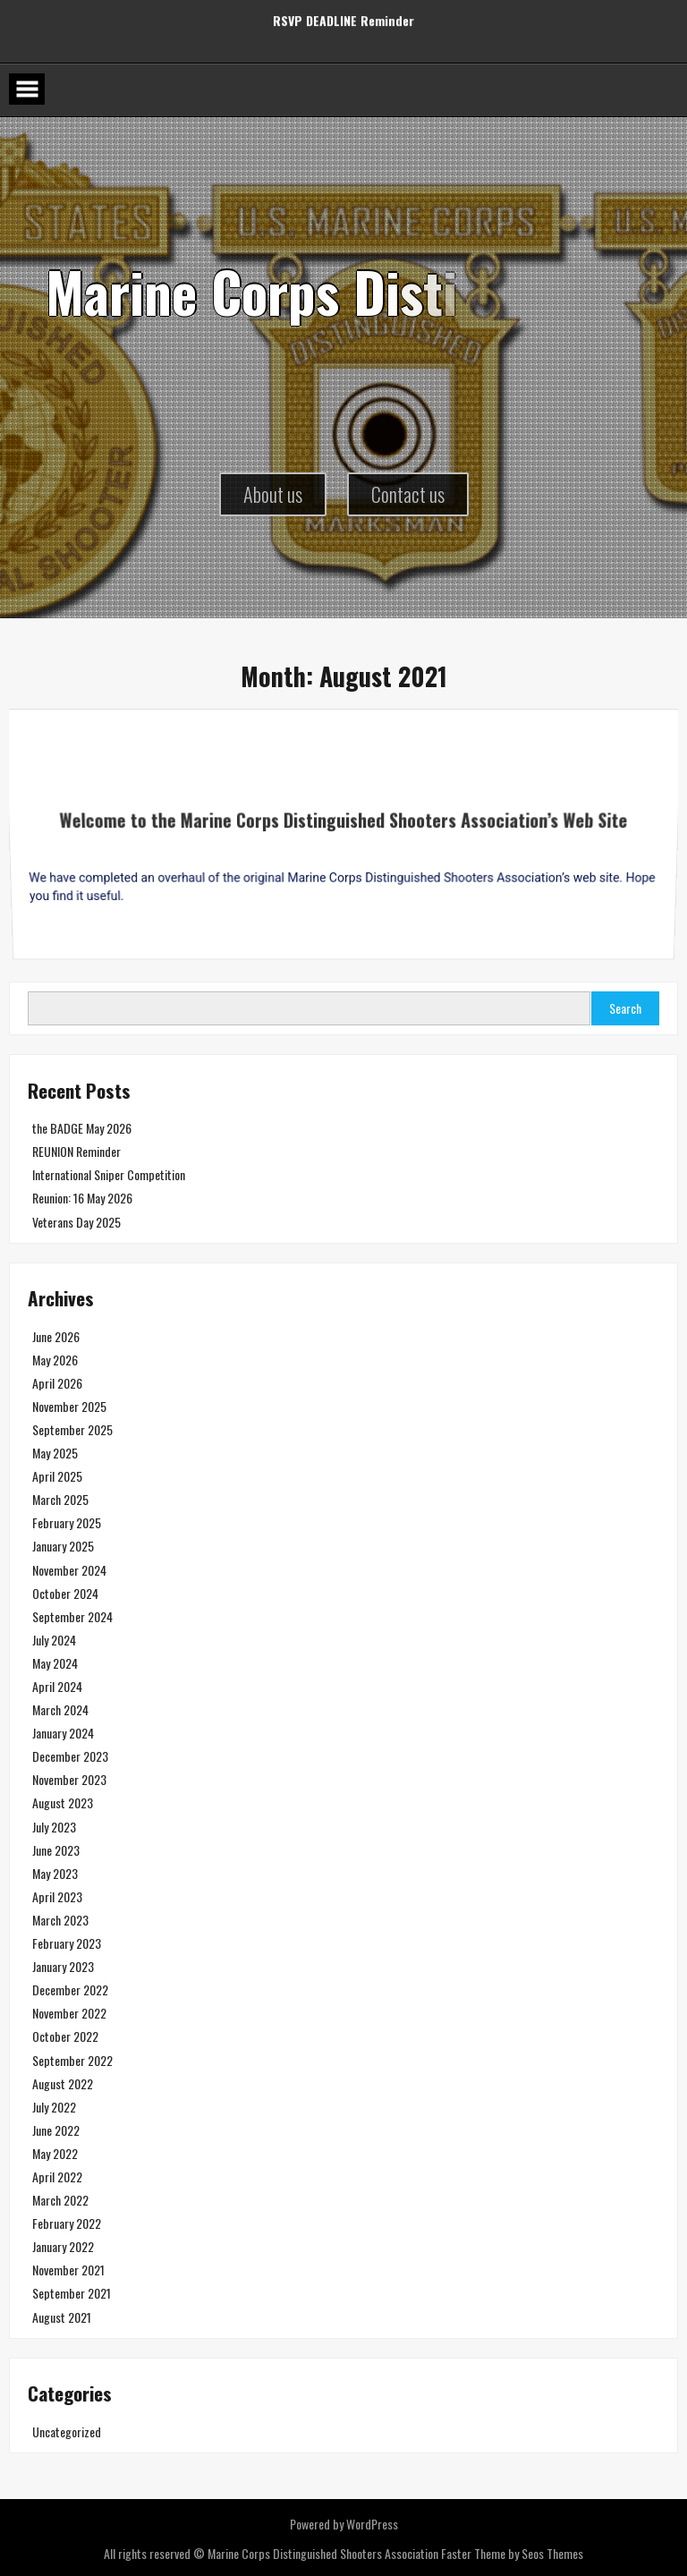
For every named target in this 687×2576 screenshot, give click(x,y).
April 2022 (57, 2176)
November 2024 (69, 1569)
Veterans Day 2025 (76, 1221)
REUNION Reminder (76, 1151)
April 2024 (57, 1686)
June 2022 (56, 2130)
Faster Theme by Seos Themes (512, 2553)
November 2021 (68, 2269)
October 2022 (65, 2036)
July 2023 (54, 1826)
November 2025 (69, 1406)
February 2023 (66, 1943)
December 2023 (70, 1756)
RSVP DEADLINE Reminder (343, 13)
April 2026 (57, 1382)
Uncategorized (66, 2431)
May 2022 (55, 2153)
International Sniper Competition (108, 1174)
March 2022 (60, 2199)
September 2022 (72, 2060)
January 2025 (63, 1545)
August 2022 (62, 2083)
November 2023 (69, 1779)
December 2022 (70, 1989)
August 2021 (61, 2317)
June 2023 (56, 1850)
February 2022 (66, 2223)
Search (625, 1008)
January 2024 (63, 1732)
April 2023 (57, 1896)
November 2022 (69, 2012)
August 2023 (62, 1802)
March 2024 (60, 1709)
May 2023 (55, 1873)
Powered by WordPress (344, 2523)
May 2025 (55, 1452)
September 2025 (72, 1429)
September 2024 (72, 1616)
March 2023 (60, 1919)
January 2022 (63, 2246)
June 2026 (56, 1336)
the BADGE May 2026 (81, 1127)
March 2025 (60, 1499)
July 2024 (54, 1639)
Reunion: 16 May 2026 (82, 1197)
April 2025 (57, 1476)
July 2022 (54, 2106)
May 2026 (55, 1359)
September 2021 (71, 2292)
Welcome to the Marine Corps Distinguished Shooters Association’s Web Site (343, 833)
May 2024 (55, 1663)
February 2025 (66, 1522)
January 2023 (63, 1966)
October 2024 (65, 1593)
